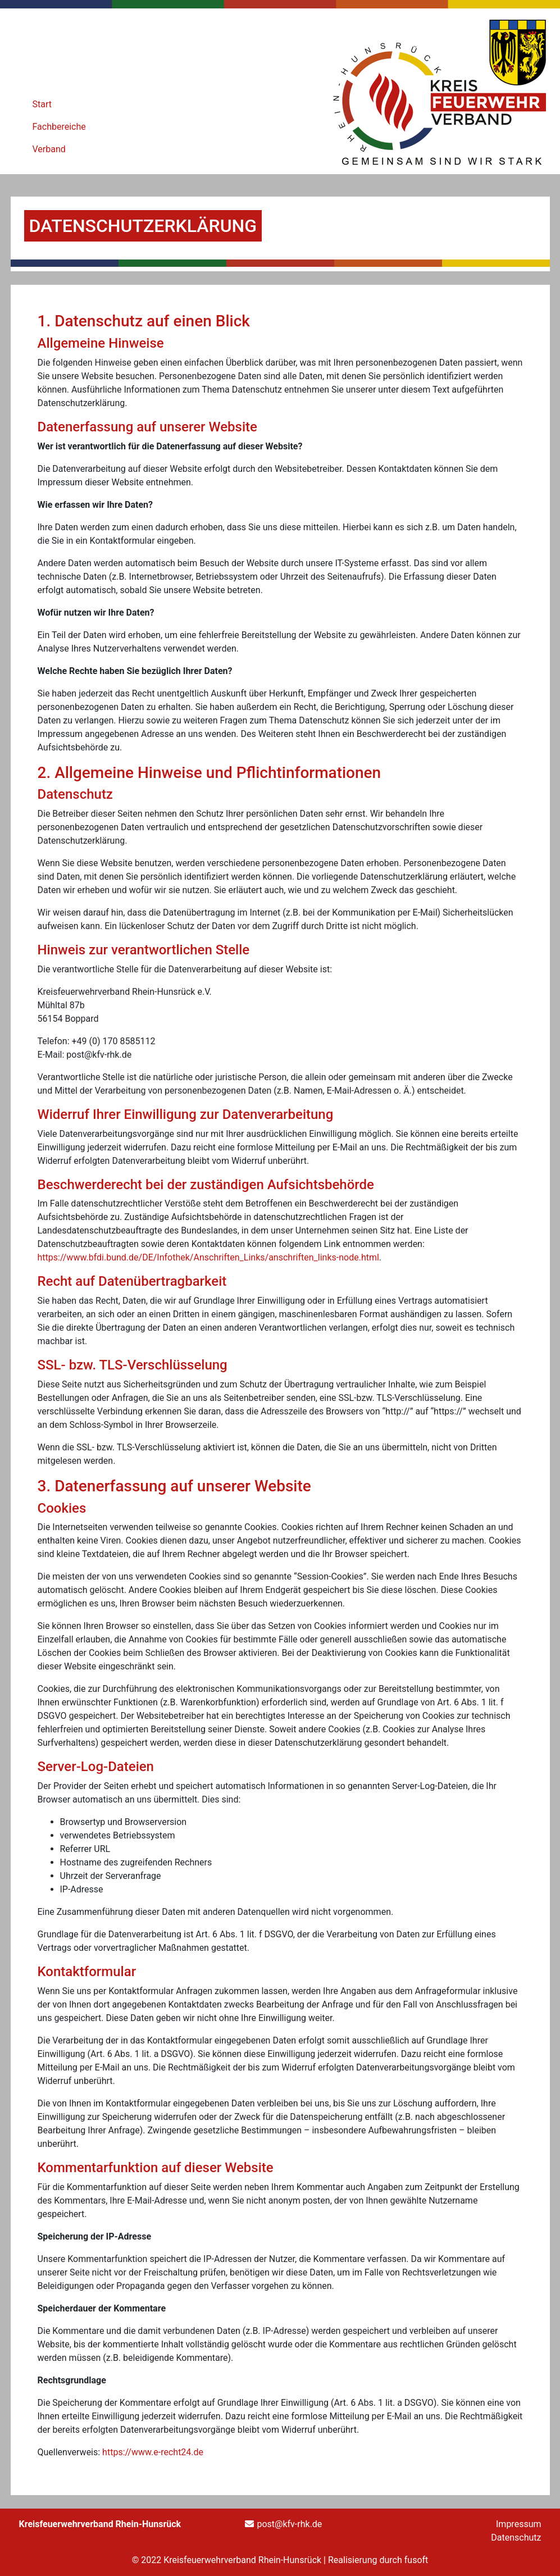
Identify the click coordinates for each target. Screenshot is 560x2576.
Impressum (518, 2524)
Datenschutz (516, 2537)
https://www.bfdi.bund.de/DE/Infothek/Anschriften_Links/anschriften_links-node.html (208, 1257)
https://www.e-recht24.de (152, 2452)
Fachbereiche (59, 126)
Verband (49, 149)
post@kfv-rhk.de (289, 2524)
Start (42, 104)
